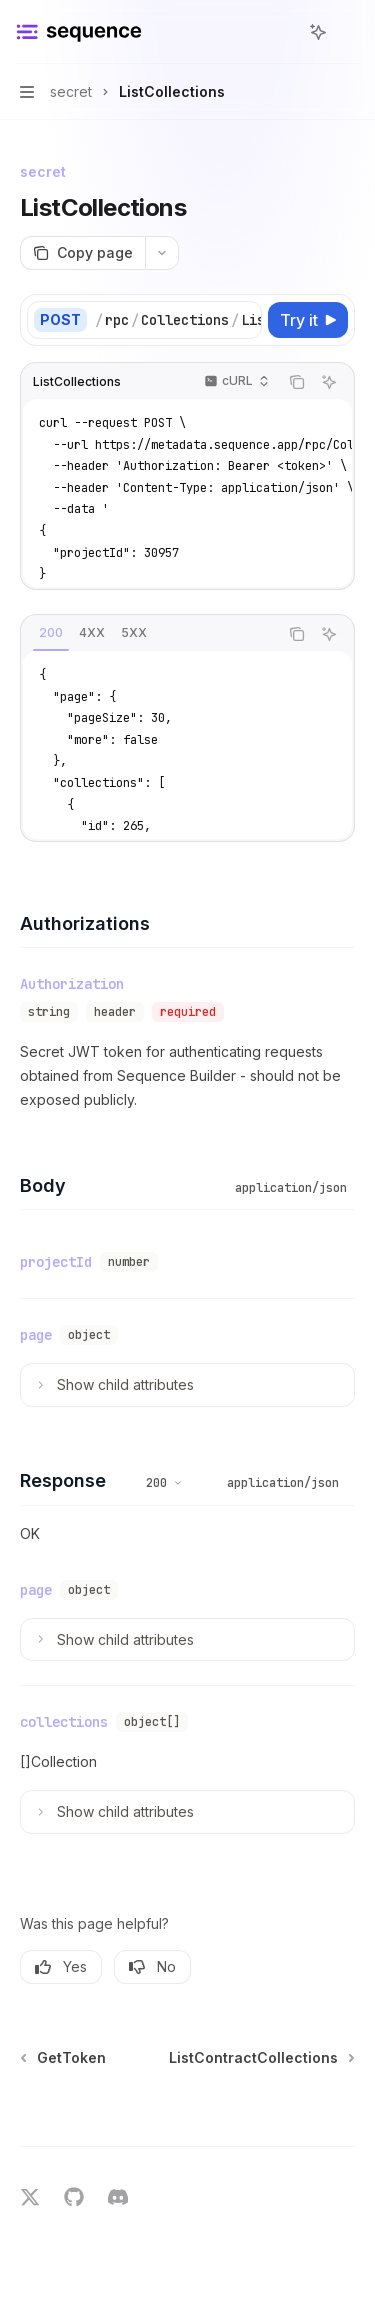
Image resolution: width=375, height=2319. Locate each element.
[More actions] (349, 32)
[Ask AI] (329, 382)
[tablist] (149, 634)
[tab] (51, 633)
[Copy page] (82, 253)
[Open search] (281, 32)
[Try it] (308, 320)
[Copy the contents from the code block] (297, 382)
